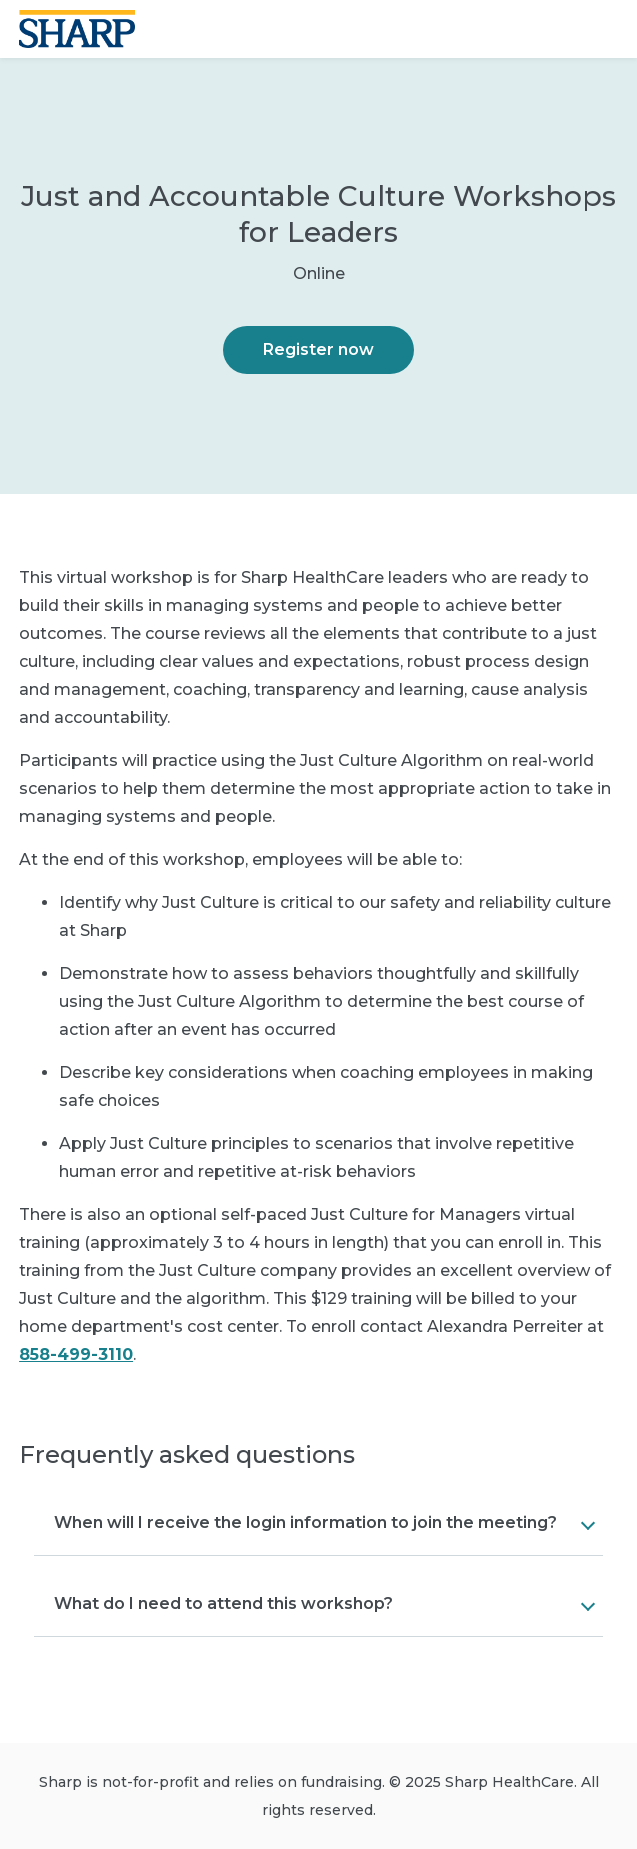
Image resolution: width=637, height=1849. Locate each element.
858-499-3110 (76, 1354)
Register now (318, 349)
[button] (318, 1523)
